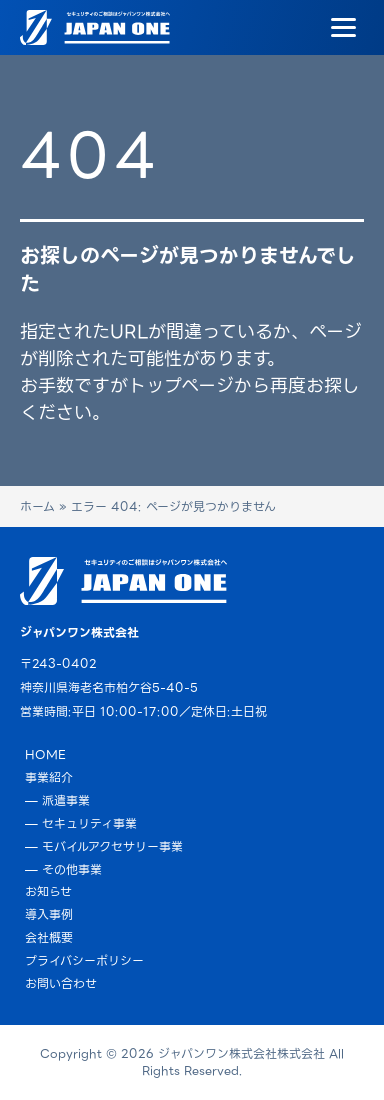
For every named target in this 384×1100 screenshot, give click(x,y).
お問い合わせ (61, 983)
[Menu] (343, 28)
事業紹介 (49, 777)
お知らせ (48, 891)
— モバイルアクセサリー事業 (104, 846)
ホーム (37, 506)
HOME (45, 754)
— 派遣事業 (57, 800)
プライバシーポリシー (84, 960)
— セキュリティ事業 (81, 823)
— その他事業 (63, 869)
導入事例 (49, 914)
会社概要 (49, 937)
